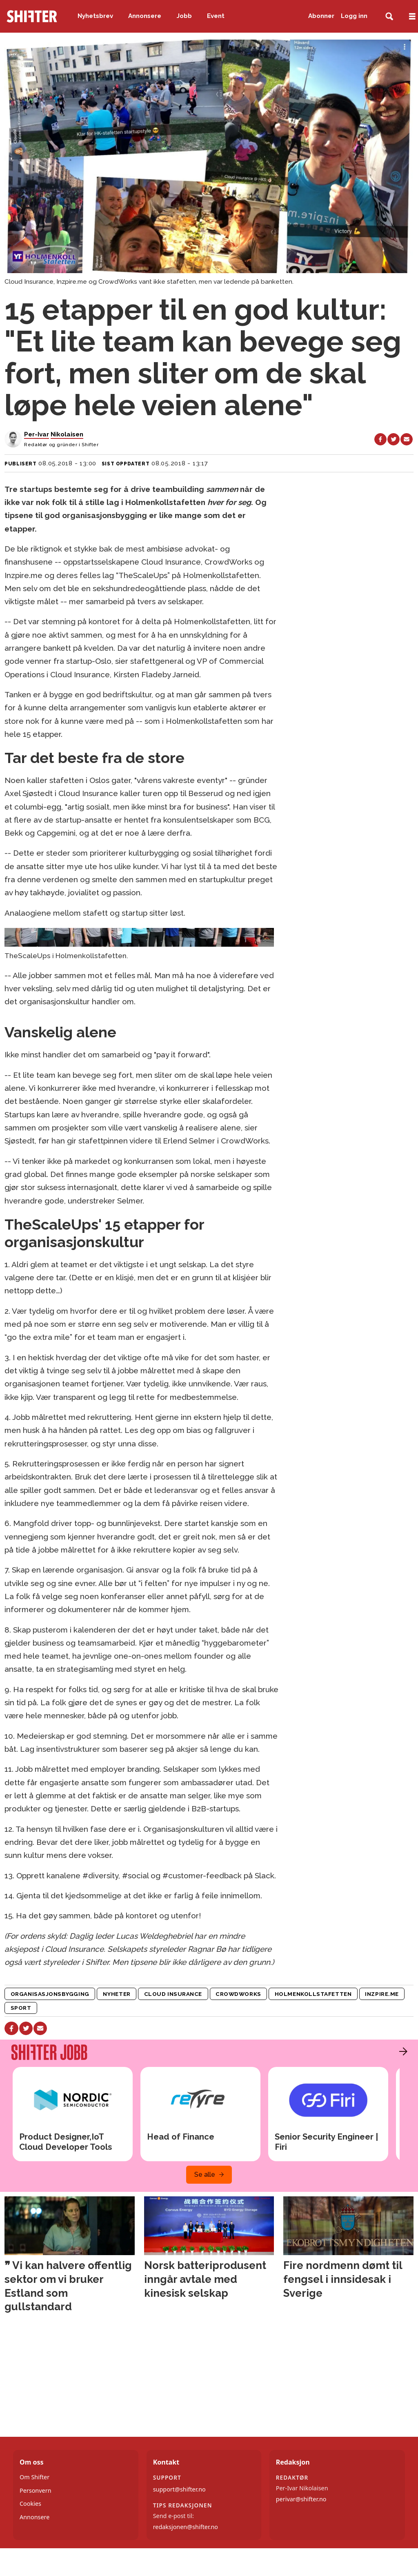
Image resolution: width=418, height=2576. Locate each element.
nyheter (117, 1994)
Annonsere (144, 16)
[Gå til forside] (32, 16)
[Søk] (389, 16)
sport (21, 2007)
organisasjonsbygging (50, 1994)
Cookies (30, 2503)
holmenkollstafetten (313, 1994)
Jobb (184, 16)
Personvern (35, 2490)
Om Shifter (34, 2477)
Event (216, 16)
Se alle (204, 2174)
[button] (401, 2051)
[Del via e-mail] (406, 439)
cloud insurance (173, 1994)
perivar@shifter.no (301, 2499)
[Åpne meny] (412, 16)
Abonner (321, 16)
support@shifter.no (179, 2489)
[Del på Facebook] (380, 439)
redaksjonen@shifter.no (185, 2527)
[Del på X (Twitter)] (393, 439)
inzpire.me (381, 1994)
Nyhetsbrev (95, 16)
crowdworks (238, 1994)
